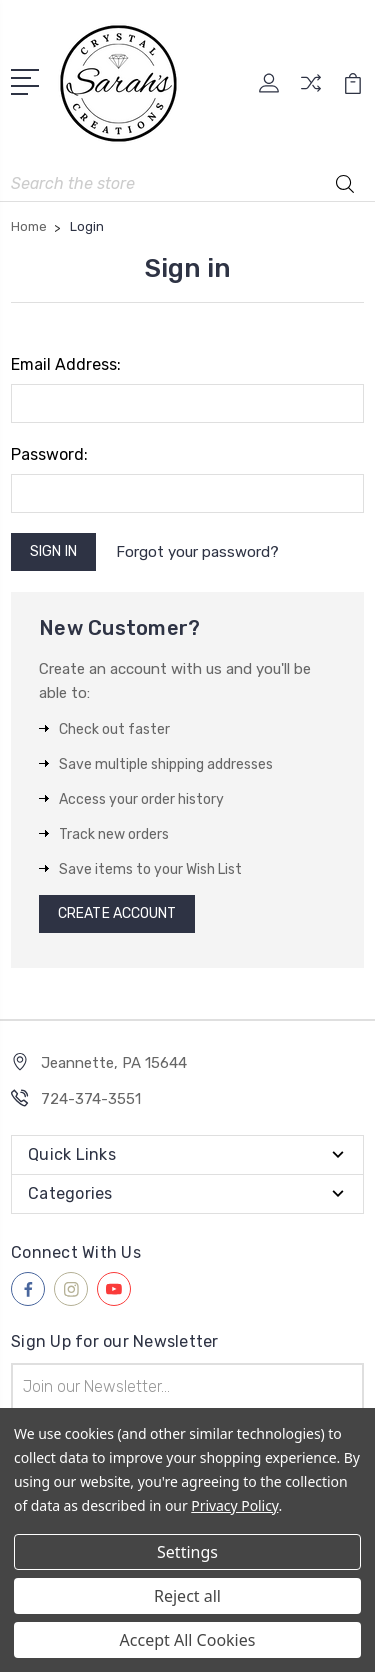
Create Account (117, 913)
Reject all (187, 1596)
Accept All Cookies (188, 1640)
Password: (49, 454)
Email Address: (66, 364)
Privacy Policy (234, 1505)
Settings (187, 1552)
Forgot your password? (197, 552)
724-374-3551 (91, 1099)
